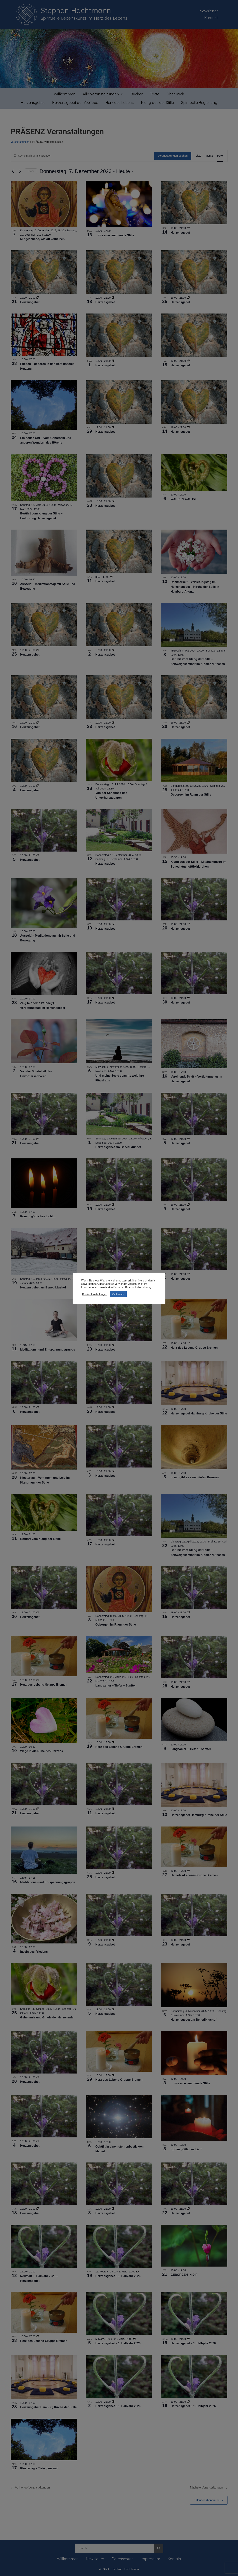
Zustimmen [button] (118, 1294)
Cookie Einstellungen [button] (94, 1294)
